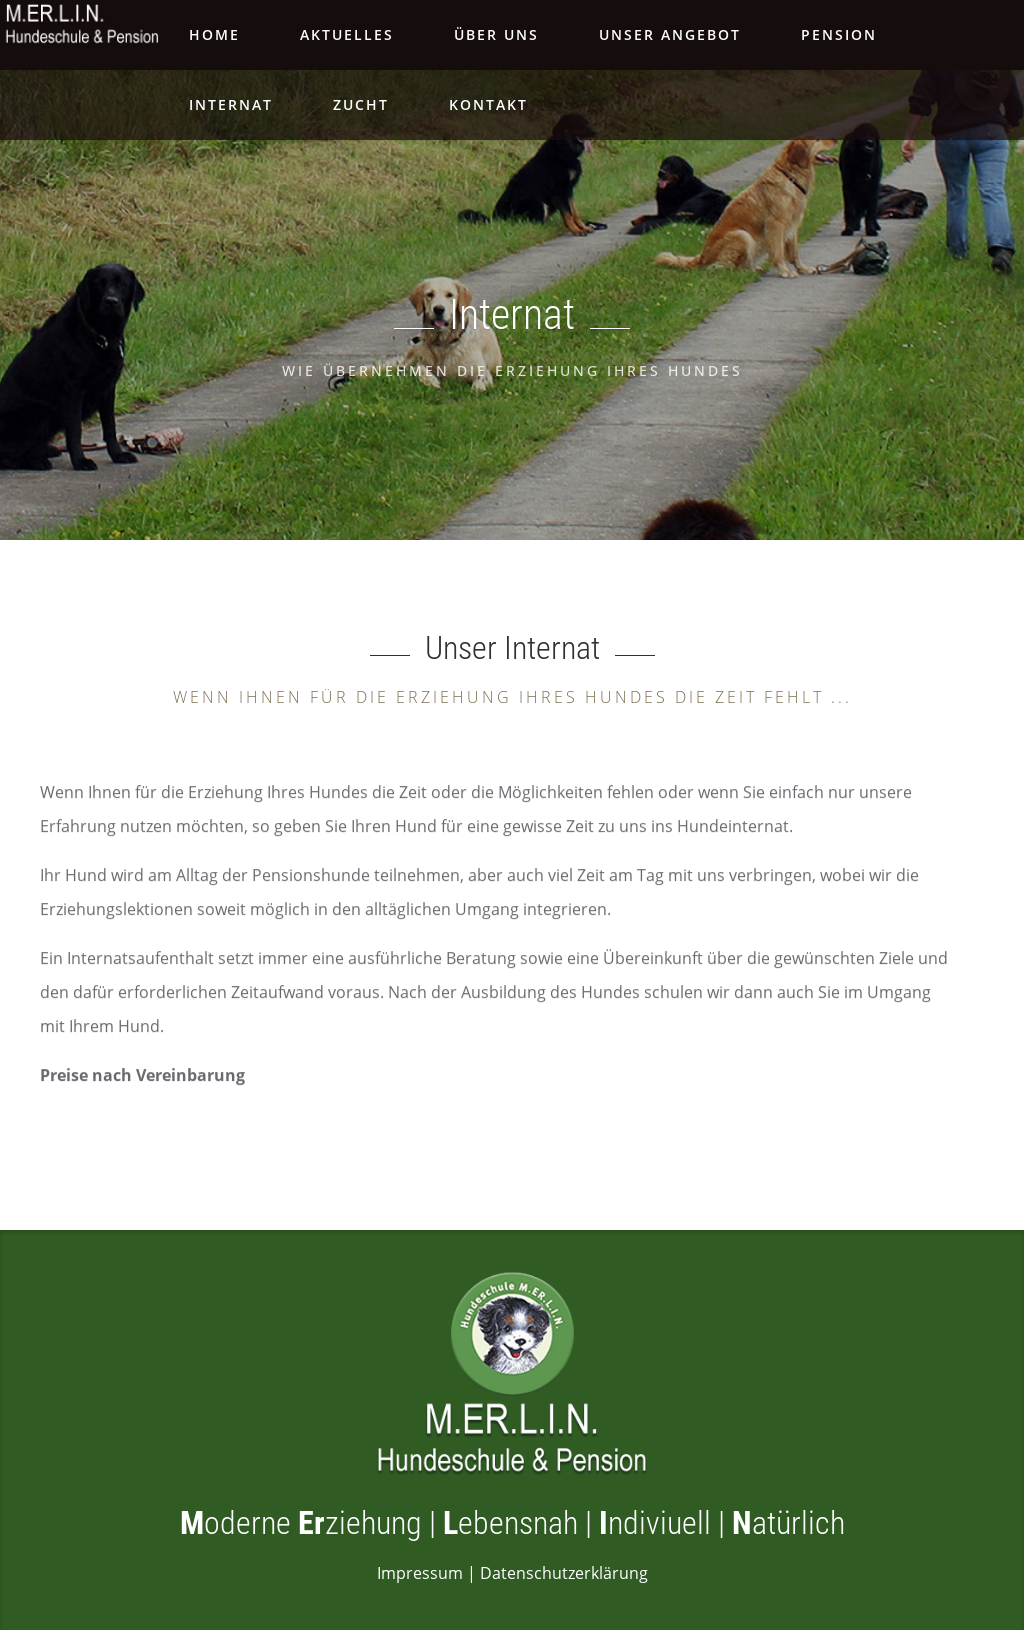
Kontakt (488, 104)
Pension (839, 34)
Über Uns (496, 34)
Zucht (361, 104)
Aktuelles (347, 34)
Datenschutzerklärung (564, 1573)
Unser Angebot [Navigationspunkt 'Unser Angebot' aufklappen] (670, 34)
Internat (231, 104)
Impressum (420, 1573)
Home (214, 34)
